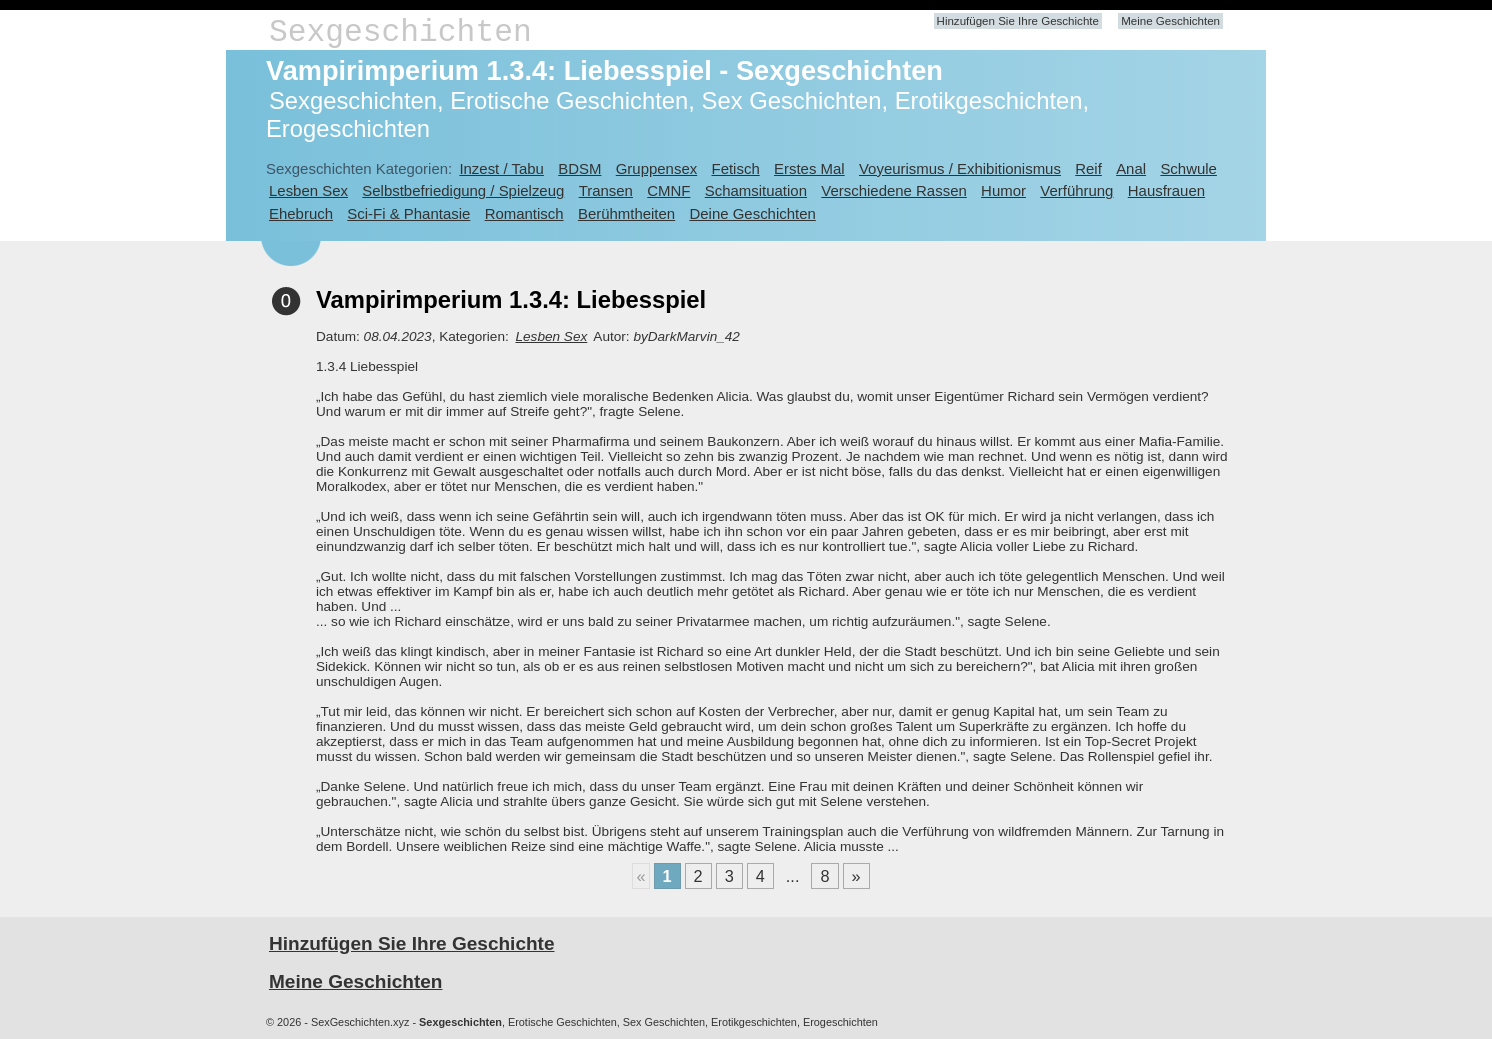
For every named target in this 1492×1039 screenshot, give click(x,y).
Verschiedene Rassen (893, 190)
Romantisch (524, 213)
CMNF (668, 190)
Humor (1003, 190)
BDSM (579, 168)
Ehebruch (301, 213)
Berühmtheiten (626, 213)
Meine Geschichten (1170, 21)
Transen (606, 190)
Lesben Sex (308, 190)
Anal (1131, 168)
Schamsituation (756, 190)
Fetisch (736, 168)
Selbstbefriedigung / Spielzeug (463, 190)
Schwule (1188, 168)
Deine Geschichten (752, 213)
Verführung (1076, 190)
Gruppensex (656, 168)
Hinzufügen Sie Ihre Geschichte (1018, 21)
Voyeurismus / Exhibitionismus (960, 168)
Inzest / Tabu (501, 168)
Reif (1088, 168)
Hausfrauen (1166, 190)
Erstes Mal (809, 168)
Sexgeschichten (400, 32)
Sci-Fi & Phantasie (408, 213)
